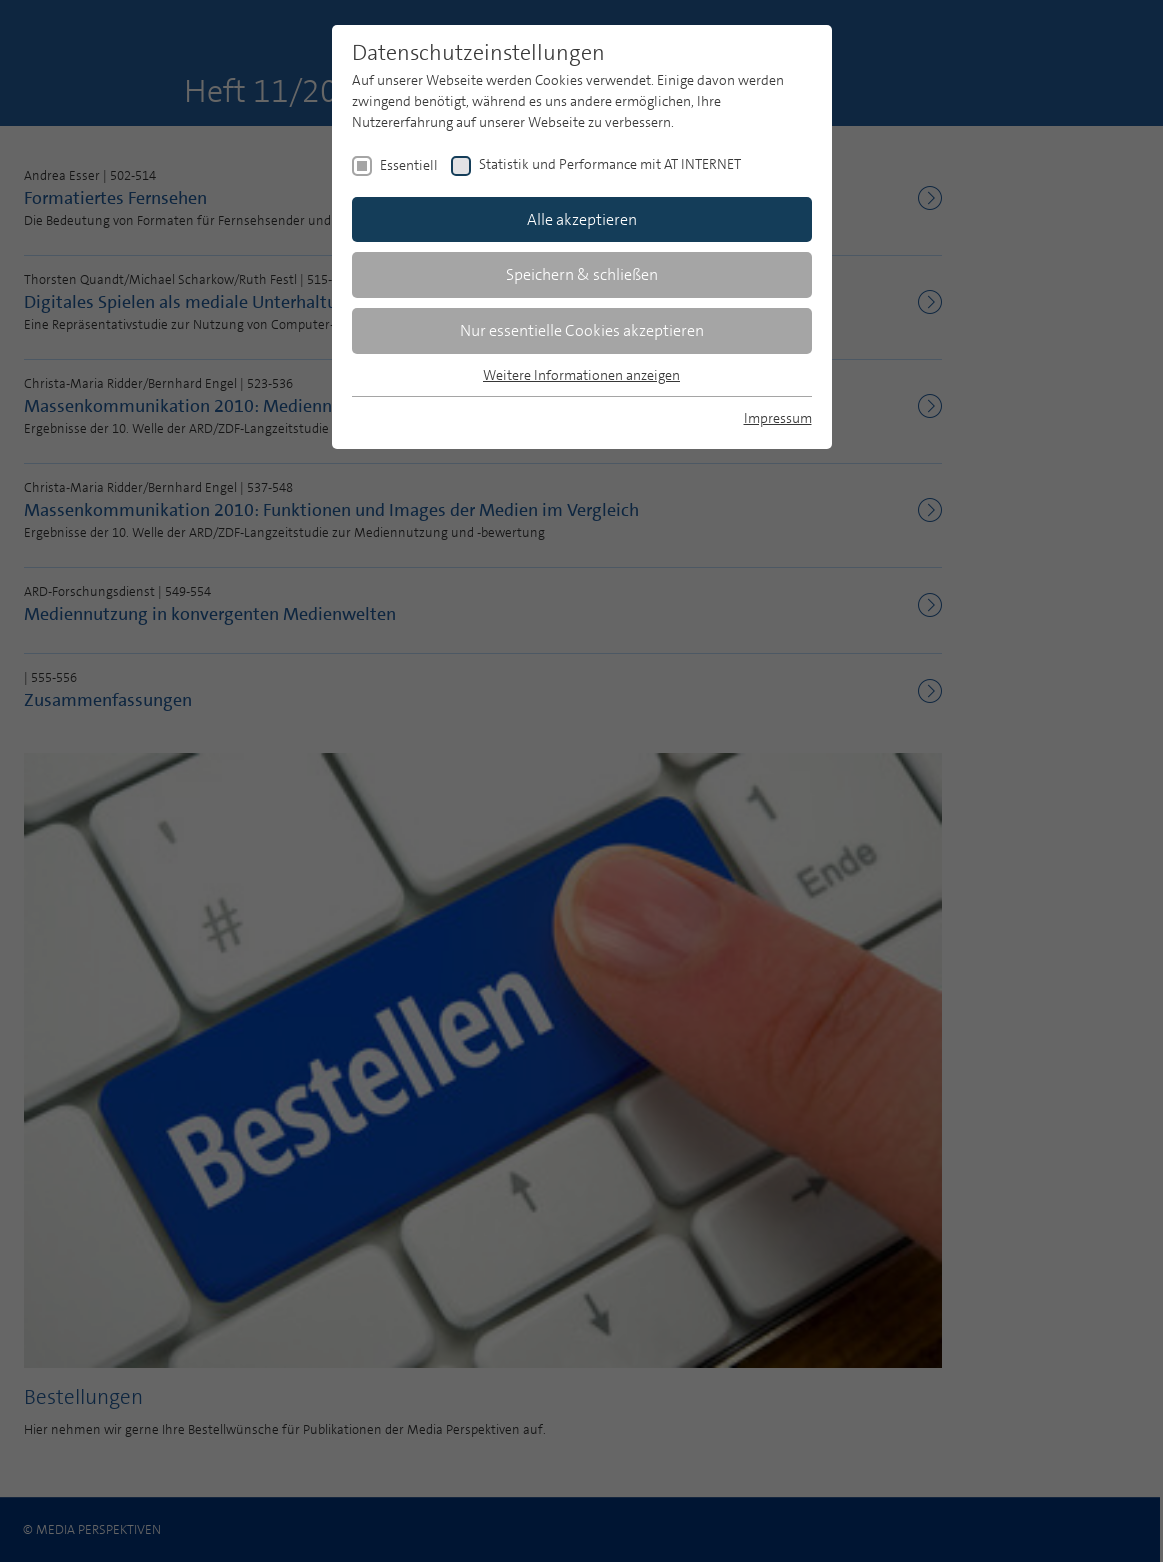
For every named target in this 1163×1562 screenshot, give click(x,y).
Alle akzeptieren (582, 219)
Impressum (778, 418)
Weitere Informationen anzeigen (581, 375)
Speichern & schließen (582, 274)
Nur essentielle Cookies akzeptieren (582, 330)
